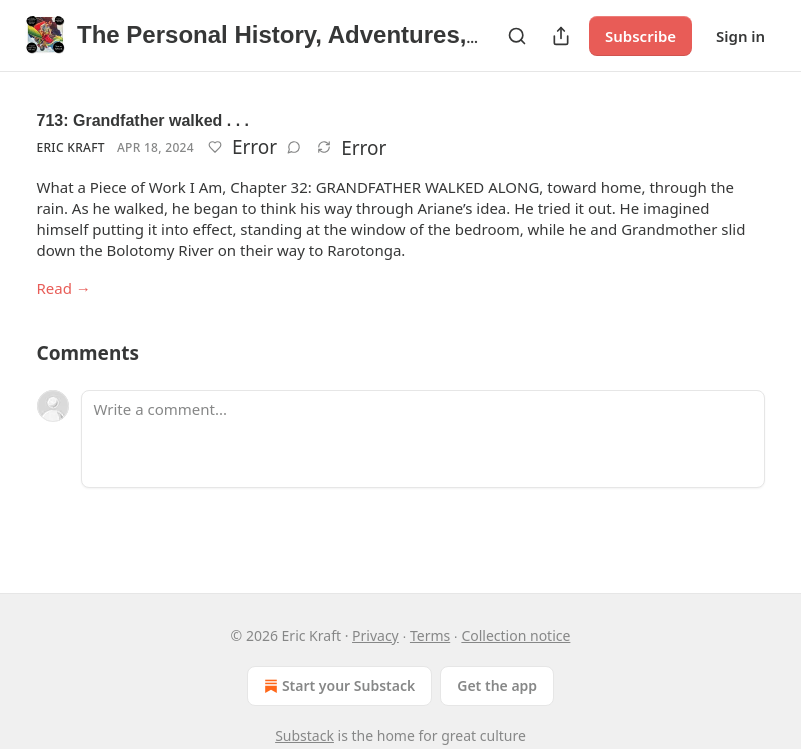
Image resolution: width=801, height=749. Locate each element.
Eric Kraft (71, 147)
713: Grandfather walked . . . (143, 120)
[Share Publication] (561, 36)
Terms (430, 635)
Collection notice (515, 635)
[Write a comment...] (423, 439)
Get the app (497, 685)
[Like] (215, 147)
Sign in (740, 36)
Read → (64, 288)
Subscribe (640, 36)
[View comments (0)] (294, 147)
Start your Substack (337, 686)
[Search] (517, 36)
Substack (304, 735)
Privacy (375, 635)
